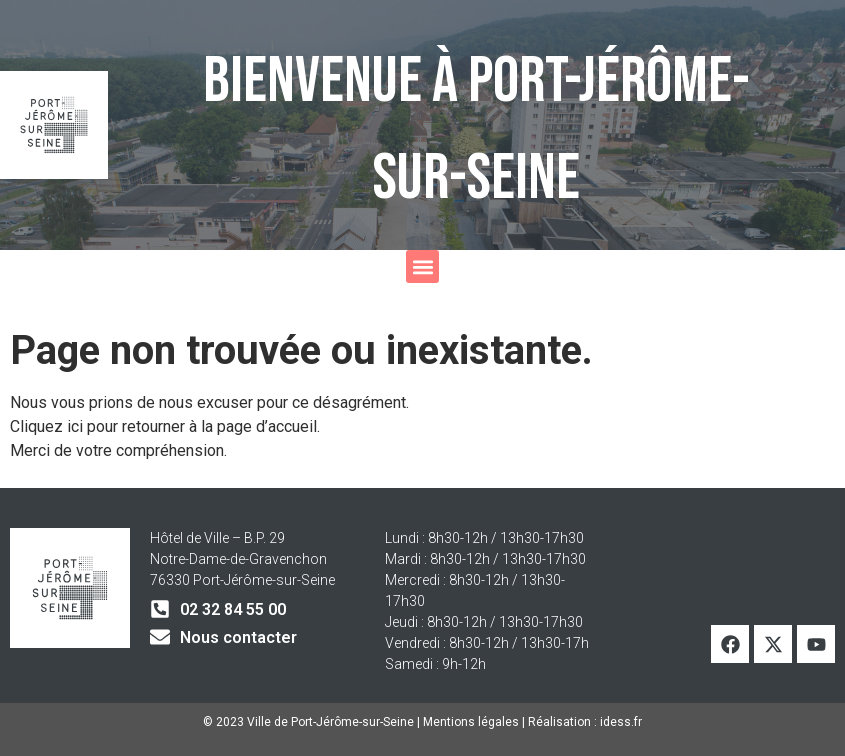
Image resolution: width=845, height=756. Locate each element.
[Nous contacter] (160, 637)
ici (77, 426)
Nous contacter (238, 637)
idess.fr (621, 722)
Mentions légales (471, 722)
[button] (422, 266)
